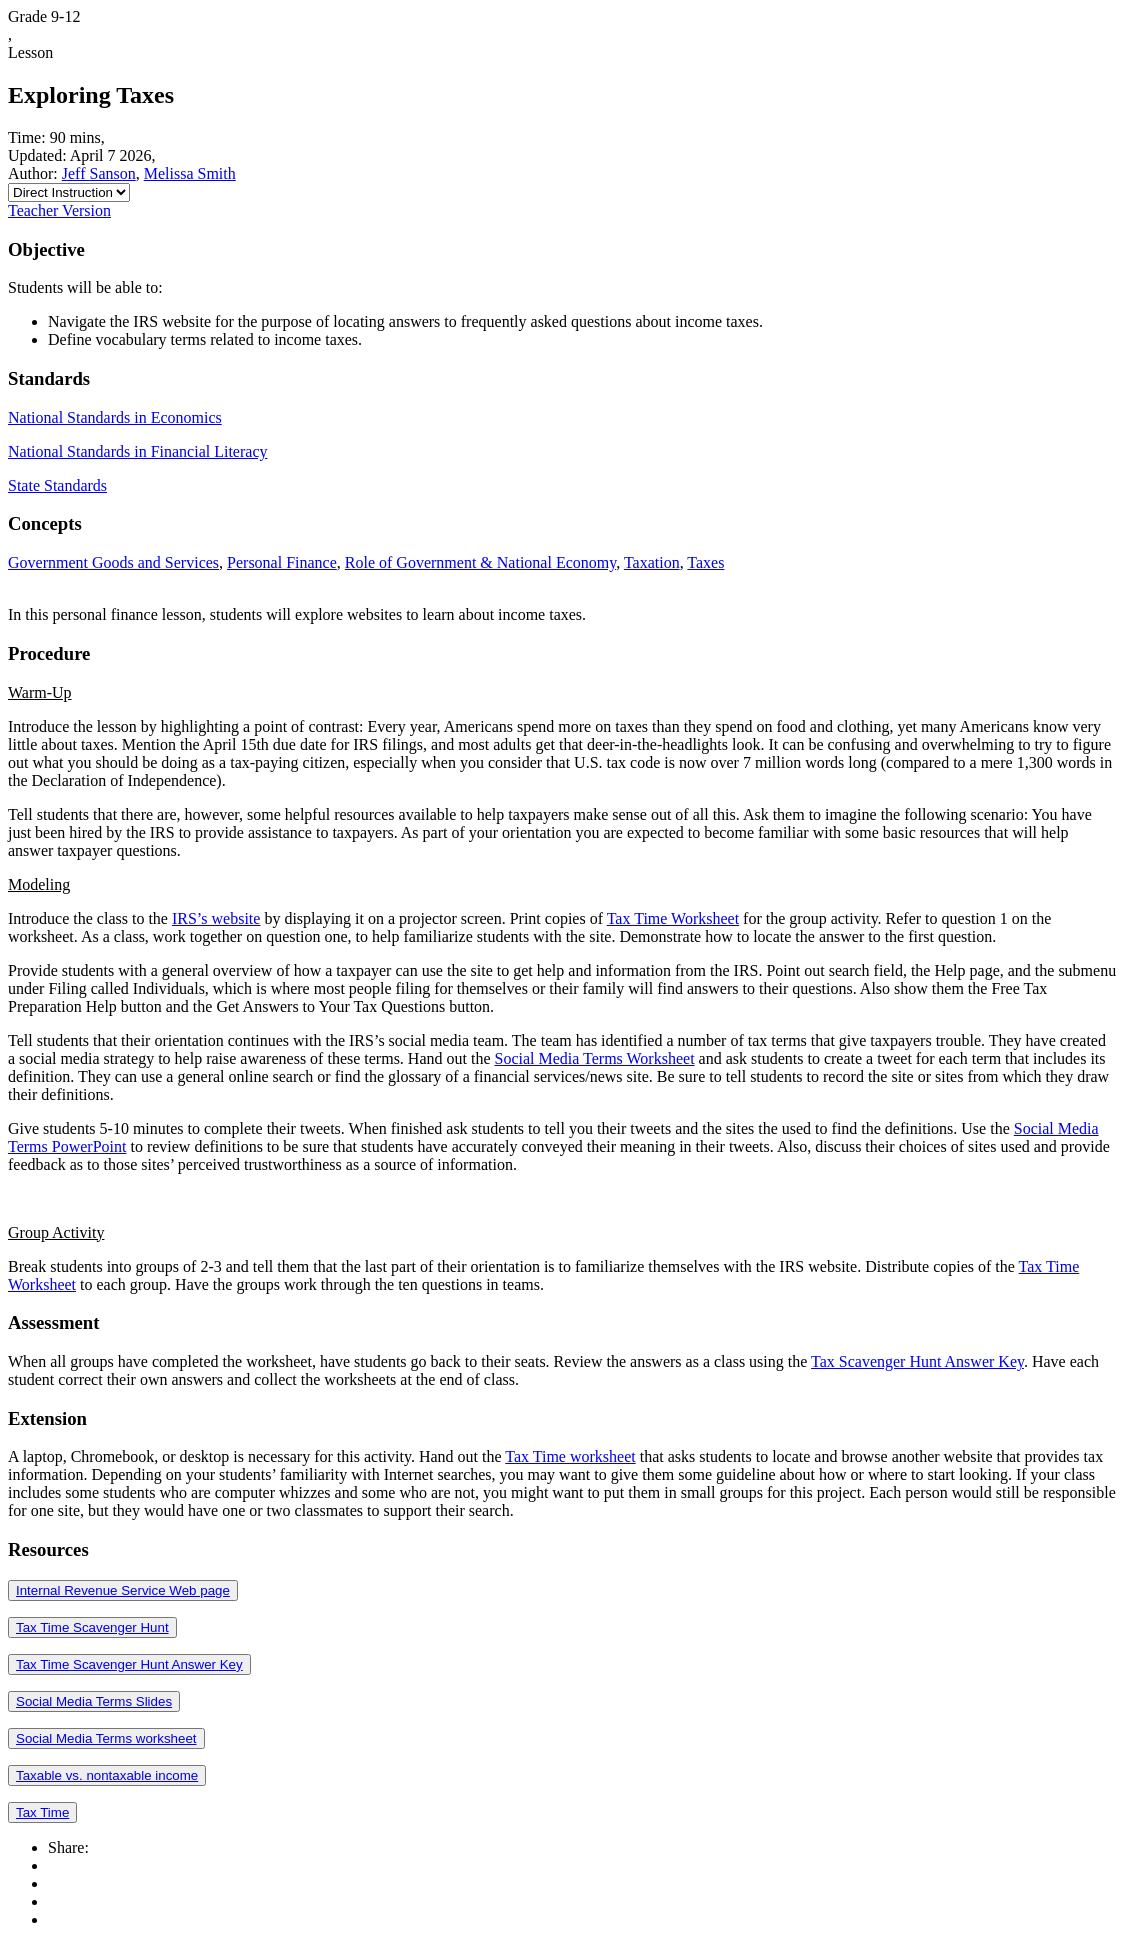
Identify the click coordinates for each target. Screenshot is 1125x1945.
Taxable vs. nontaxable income (107, 1775)
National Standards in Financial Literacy (137, 451)
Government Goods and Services (113, 562)
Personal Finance (282, 562)
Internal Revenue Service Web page (123, 1590)
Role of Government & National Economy (480, 562)
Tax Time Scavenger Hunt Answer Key (129, 1664)
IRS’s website (216, 918)
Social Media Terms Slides (94, 1701)
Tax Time (42, 1812)
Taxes (705, 562)
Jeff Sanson (99, 173)
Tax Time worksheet (570, 1456)
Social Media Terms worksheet (106, 1738)
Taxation (652, 562)
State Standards (57, 485)
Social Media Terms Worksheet (595, 1058)
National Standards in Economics (115, 417)
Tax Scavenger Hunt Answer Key (917, 1361)
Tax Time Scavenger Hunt (92, 1627)
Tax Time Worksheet (673, 918)
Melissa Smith (190, 173)
